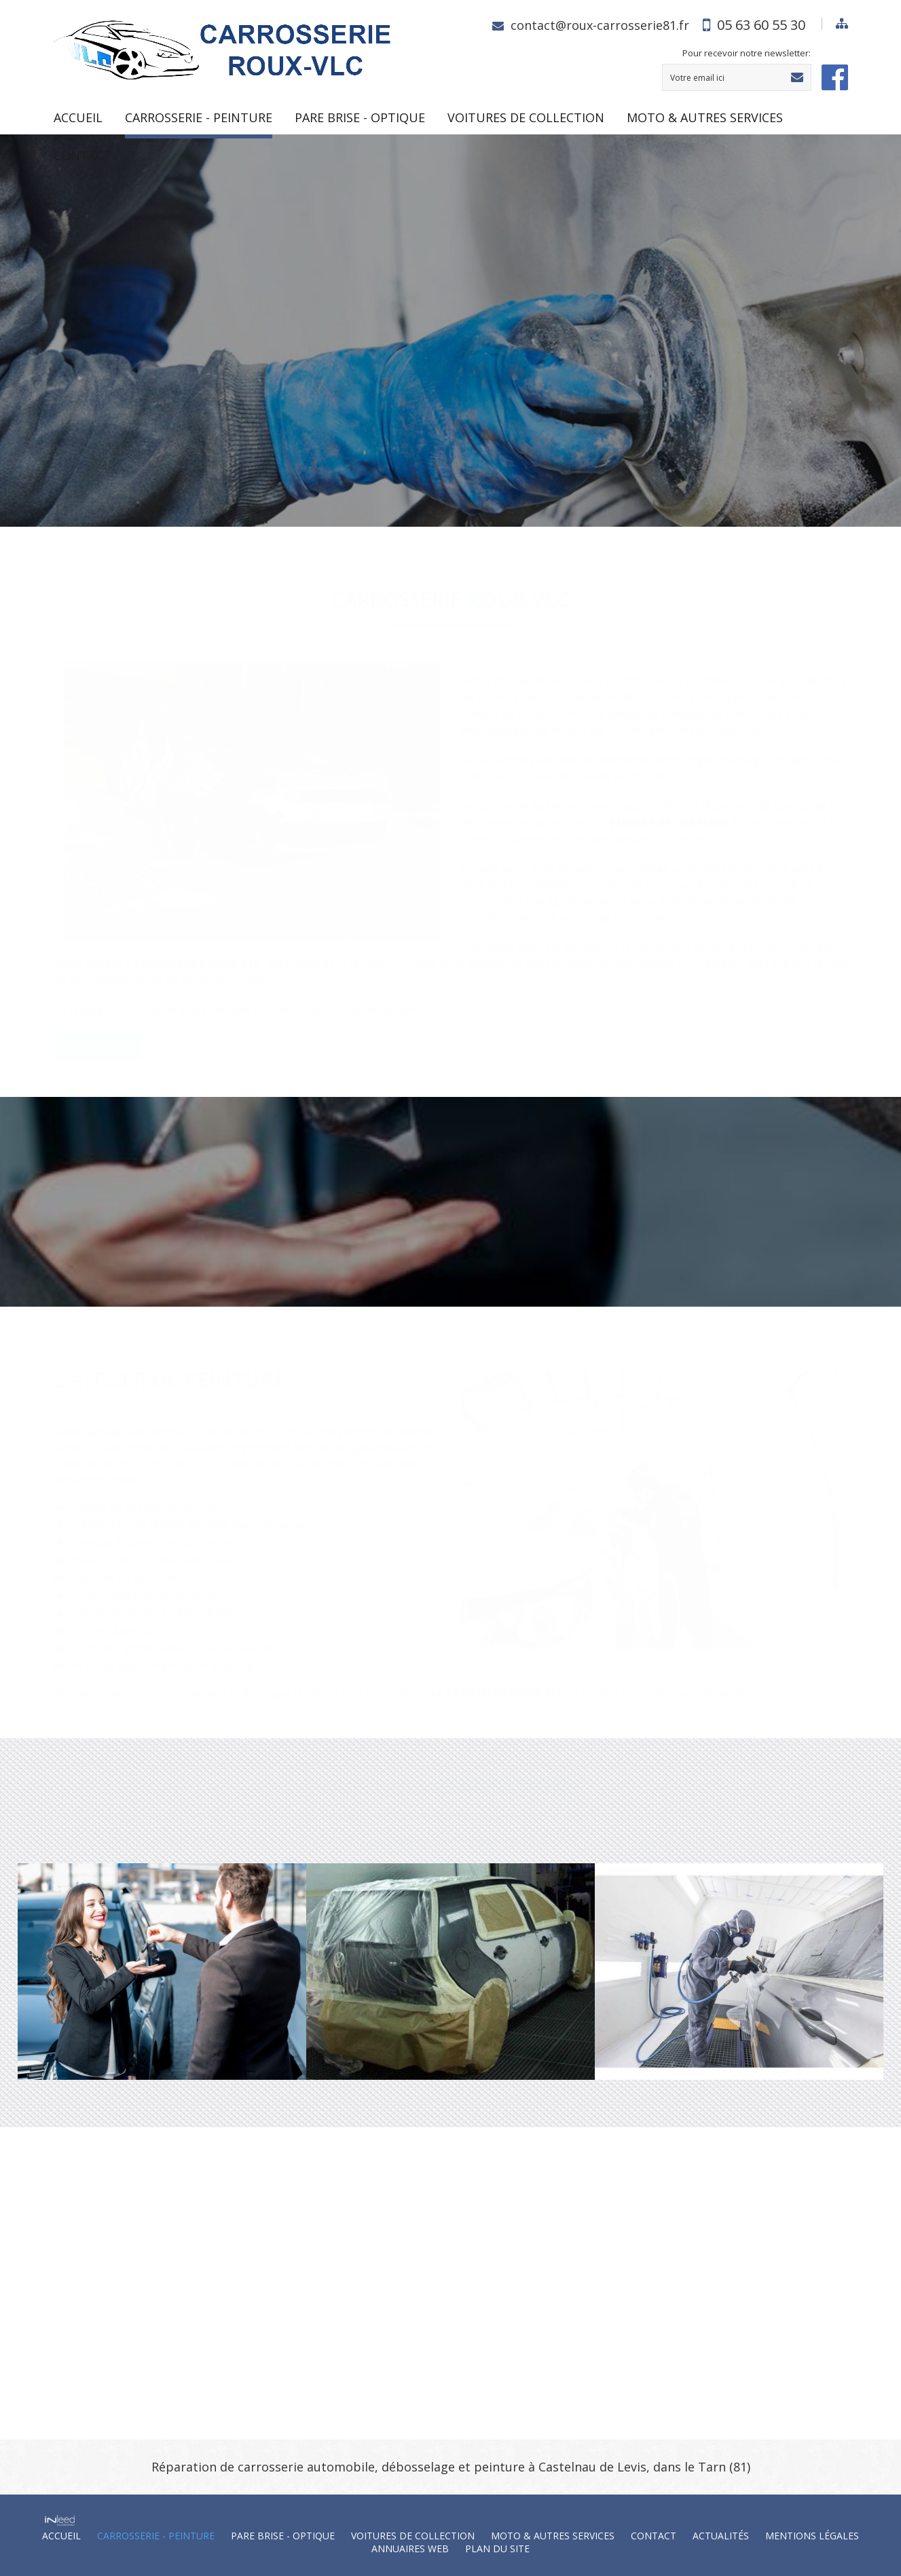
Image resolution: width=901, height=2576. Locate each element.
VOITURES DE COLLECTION (525, 117)
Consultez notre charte (154, 415)
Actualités (721, 2535)
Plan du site (497, 2548)
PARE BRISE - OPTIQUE (360, 117)
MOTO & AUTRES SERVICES (705, 117)
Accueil (78, 117)
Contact (82, 155)
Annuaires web (410, 2548)
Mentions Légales (812, 2535)
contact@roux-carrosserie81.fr (600, 25)
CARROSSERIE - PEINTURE (198, 117)
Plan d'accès (475, 2360)
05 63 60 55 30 (761, 25)
